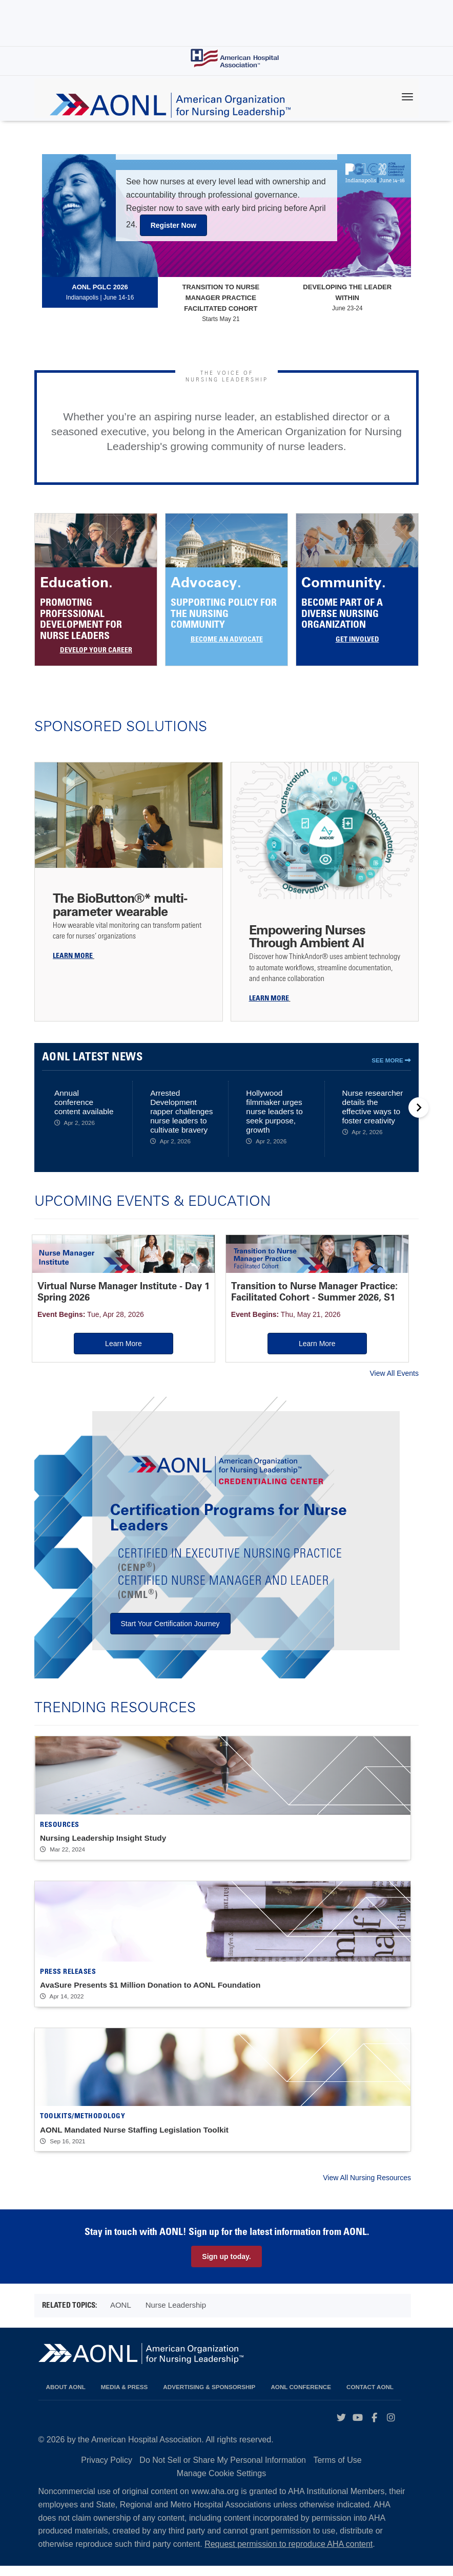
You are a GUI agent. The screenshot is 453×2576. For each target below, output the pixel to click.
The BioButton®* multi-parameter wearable (120, 904)
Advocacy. (206, 582)
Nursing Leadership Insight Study (103, 1847)
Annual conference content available (84, 1102)
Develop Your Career (96, 650)
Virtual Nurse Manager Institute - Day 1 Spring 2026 (88, 1285)
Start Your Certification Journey (170, 1633)
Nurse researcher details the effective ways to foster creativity (372, 1107)
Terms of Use (337, 2469)
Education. (76, 582)
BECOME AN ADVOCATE (227, 640)
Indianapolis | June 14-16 (100, 291)
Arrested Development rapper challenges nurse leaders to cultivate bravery (181, 1111)
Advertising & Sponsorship (209, 2396)
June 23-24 (347, 297)
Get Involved (357, 640)
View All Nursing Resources (367, 2187)
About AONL (66, 2396)
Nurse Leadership (176, 2314)
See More (391, 1060)
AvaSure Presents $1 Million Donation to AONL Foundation (150, 1994)
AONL (120, 2314)
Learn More (92, 1342)
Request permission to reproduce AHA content (288, 2553)
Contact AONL (370, 2396)
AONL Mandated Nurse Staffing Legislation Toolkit (134, 2139)
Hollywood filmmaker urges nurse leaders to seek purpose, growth (274, 1111)
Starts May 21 (221, 302)
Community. (343, 582)
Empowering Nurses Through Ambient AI (307, 936)
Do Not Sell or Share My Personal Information (222, 2469)
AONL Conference (301, 2396)
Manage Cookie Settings (221, 2483)
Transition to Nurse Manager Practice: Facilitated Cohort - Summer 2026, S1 (210, 1290)
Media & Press (124, 2396)
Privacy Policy (106, 2469)
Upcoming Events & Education (152, 1200)
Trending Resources (115, 1716)
